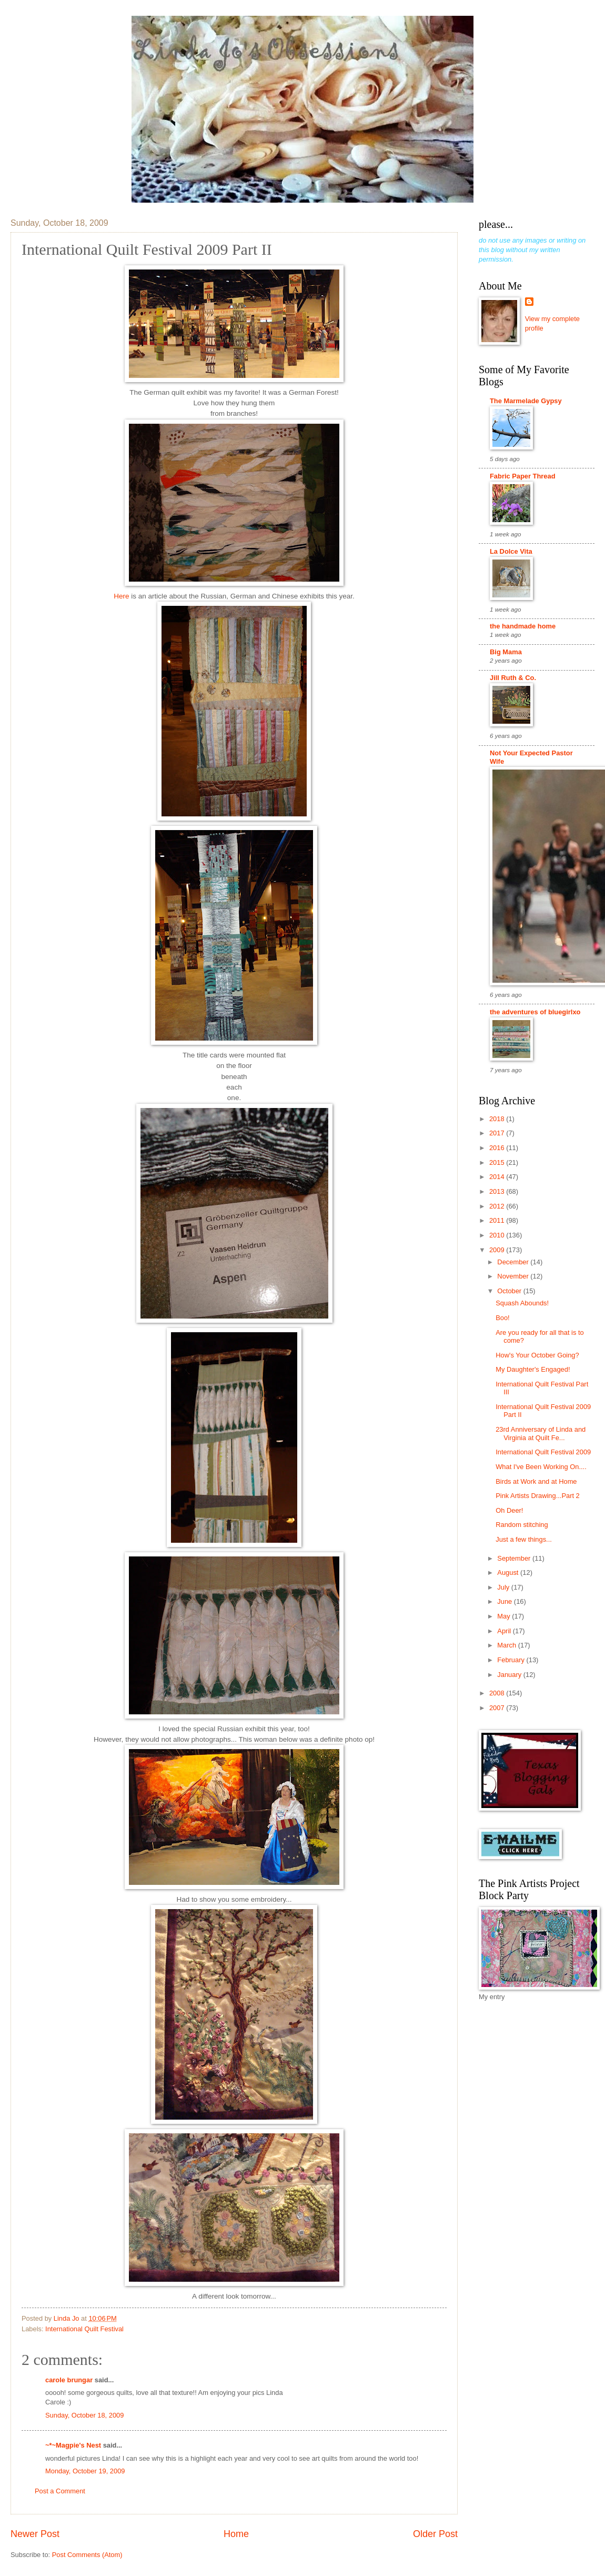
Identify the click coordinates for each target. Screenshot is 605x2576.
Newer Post (35, 2534)
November (513, 1276)
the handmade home (523, 626)
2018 (497, 1119)
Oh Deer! (509, 1510)
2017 (497, 1133)
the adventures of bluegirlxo (535, 1012)
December (513, 1262)
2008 (497, 1693)
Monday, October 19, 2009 (85, 2471)
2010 (497, 1235)
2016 (497, 1148)
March (507, 1645)
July (504, 1587)
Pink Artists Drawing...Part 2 (538, 1496)
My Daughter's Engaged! (533, 1369)
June (505, 1601)
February (511, 1660)
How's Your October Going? (537, 1355)
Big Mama (506, 652)
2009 (497, 1250)
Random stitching (522, 1525)
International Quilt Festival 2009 (543, 1452)
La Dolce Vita (511, 551)
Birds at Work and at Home (536, 1481)
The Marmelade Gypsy (526, 401)
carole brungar (69, 2380)
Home (236, 2534)
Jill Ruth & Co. (513, 678)
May (504, 1616)
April (504, 1631)
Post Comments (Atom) (87, 2555)
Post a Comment (60, 2491)
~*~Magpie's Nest (73, 2445)
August (508, 1572)
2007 (497, 1708)
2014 (497, 1177)
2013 (497, 1191)
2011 (497, 1220)
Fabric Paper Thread (523, 476)
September (514, 1558)
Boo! (503, 1318)
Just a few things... (524, 1539)
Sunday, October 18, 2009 (84, 2415)
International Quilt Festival (84, 2329)
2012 (497, 1206)
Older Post (435, 2534)
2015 (497, 1162)
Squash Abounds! (522, 1303)
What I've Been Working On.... (541, 1467)
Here (121, 596)
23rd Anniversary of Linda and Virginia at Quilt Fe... (541, 1433)
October (510, 1291)
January (510, 1675)
